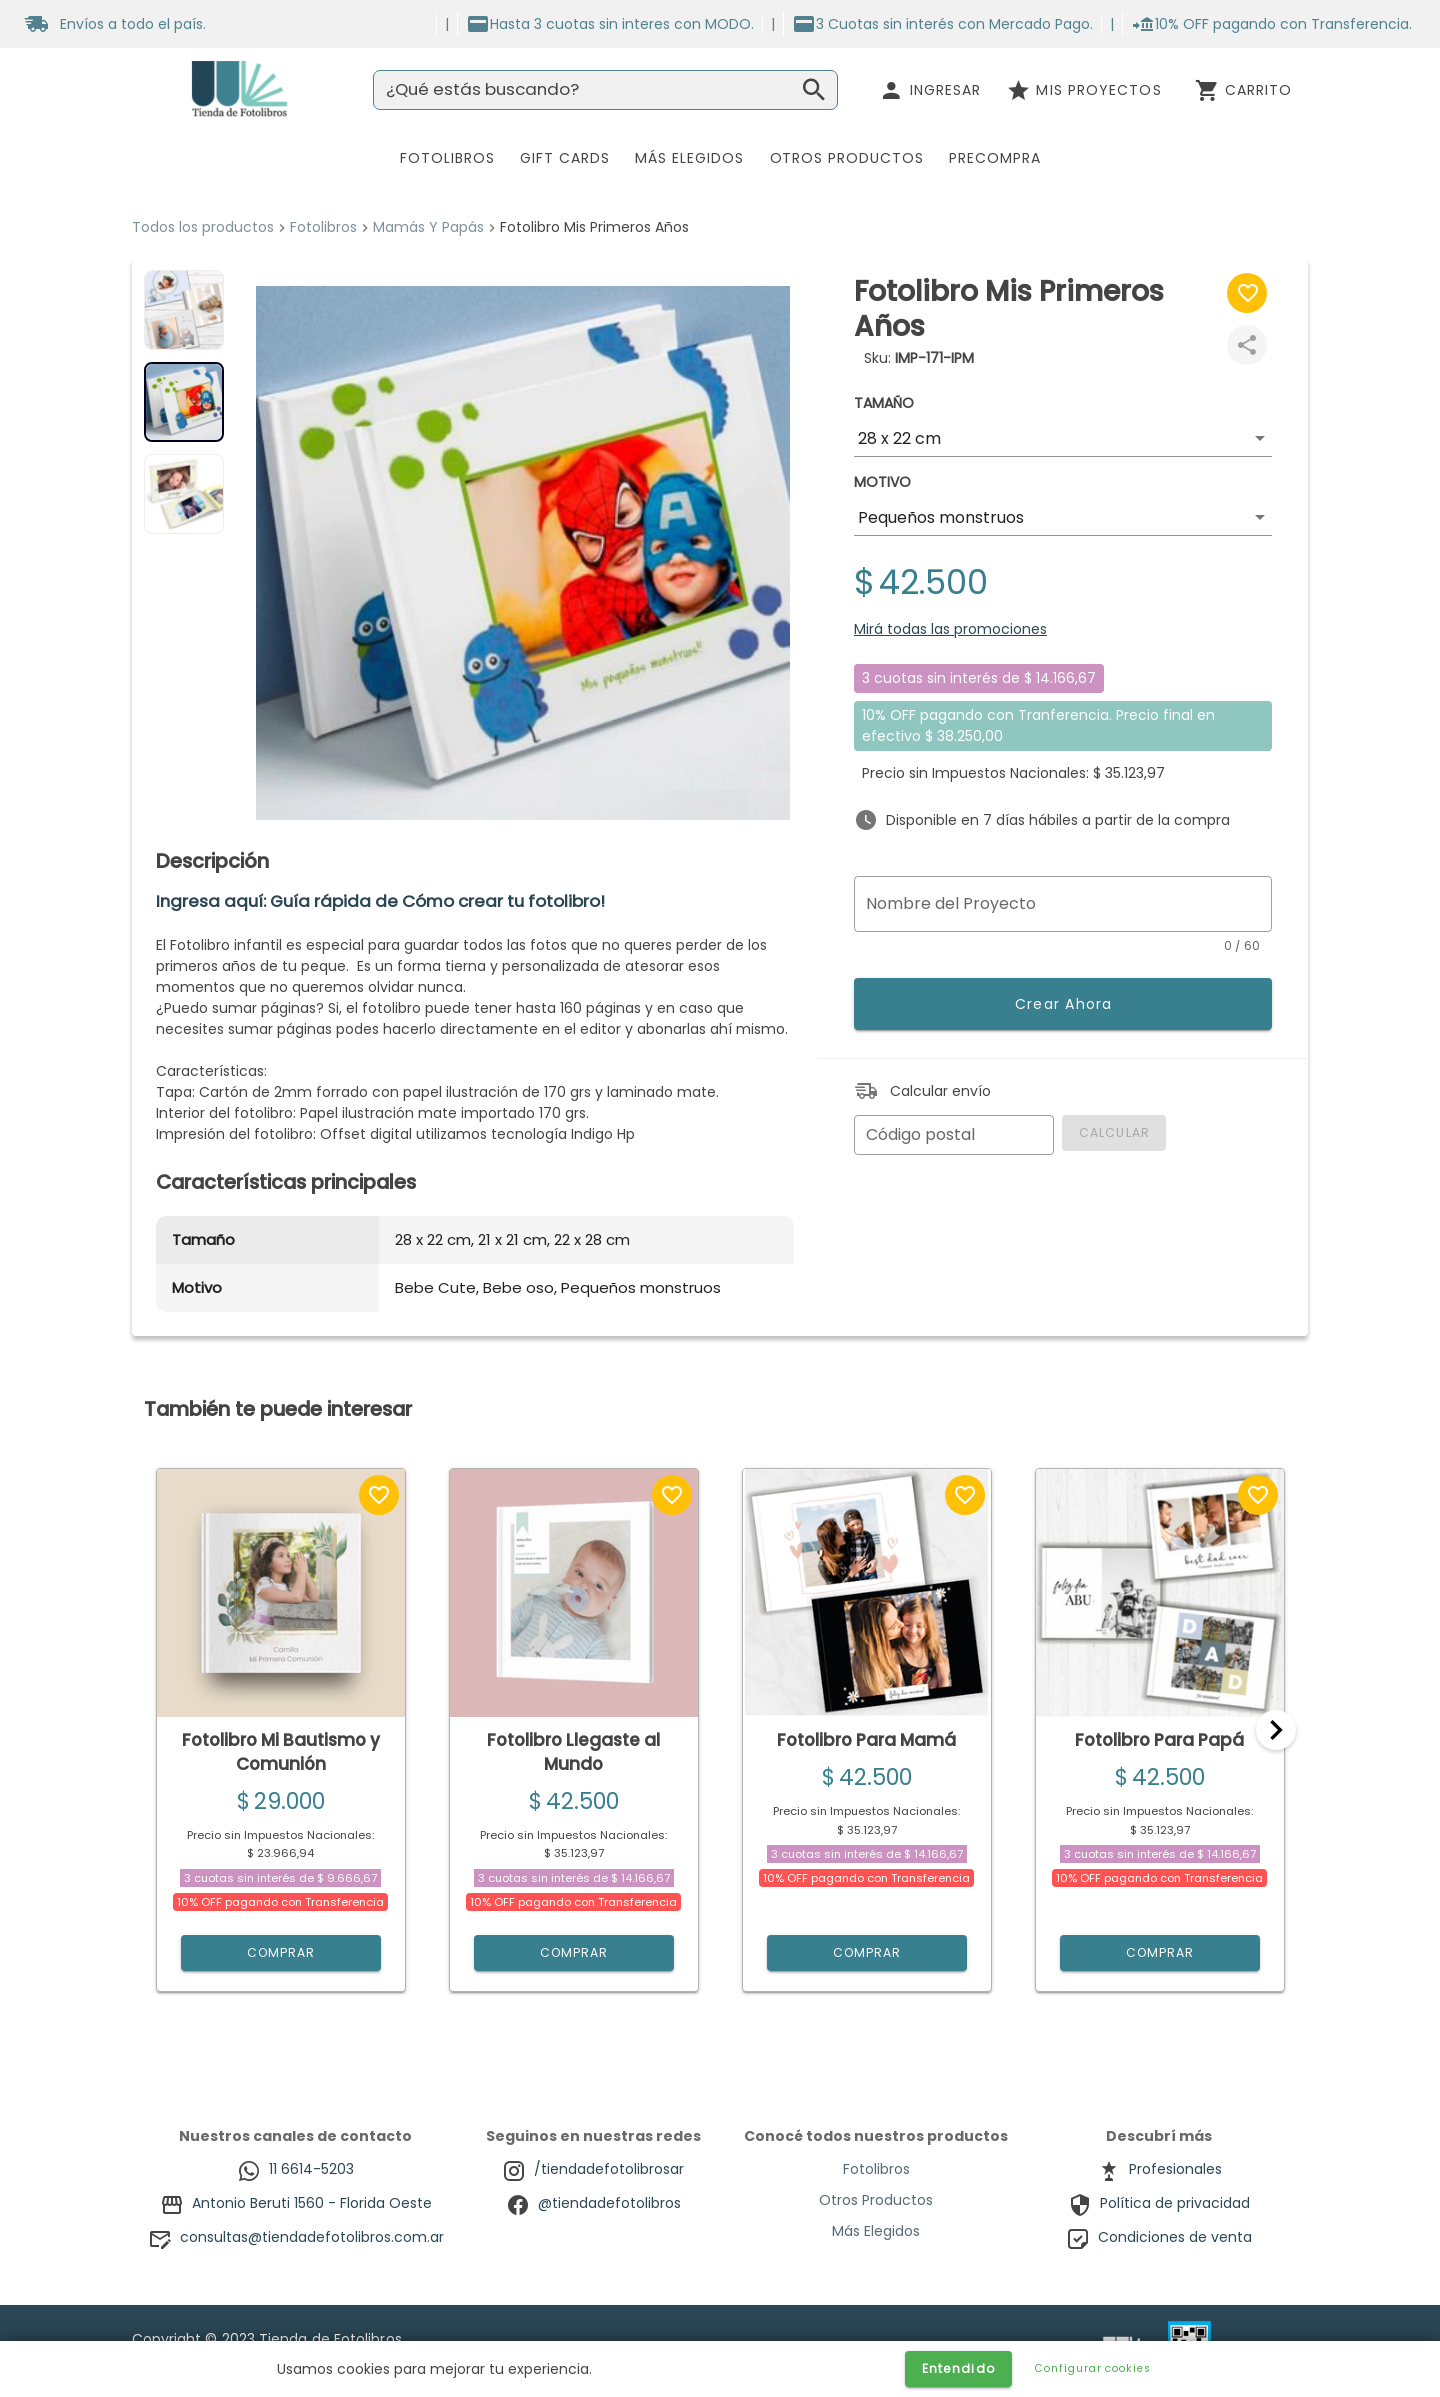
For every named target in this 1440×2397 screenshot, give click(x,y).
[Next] (1276, 1730)
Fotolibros (323, 227)
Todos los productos (203, 227)
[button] (1063, 439)
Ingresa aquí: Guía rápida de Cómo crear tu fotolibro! (380, 901)
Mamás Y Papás (428, 227)
